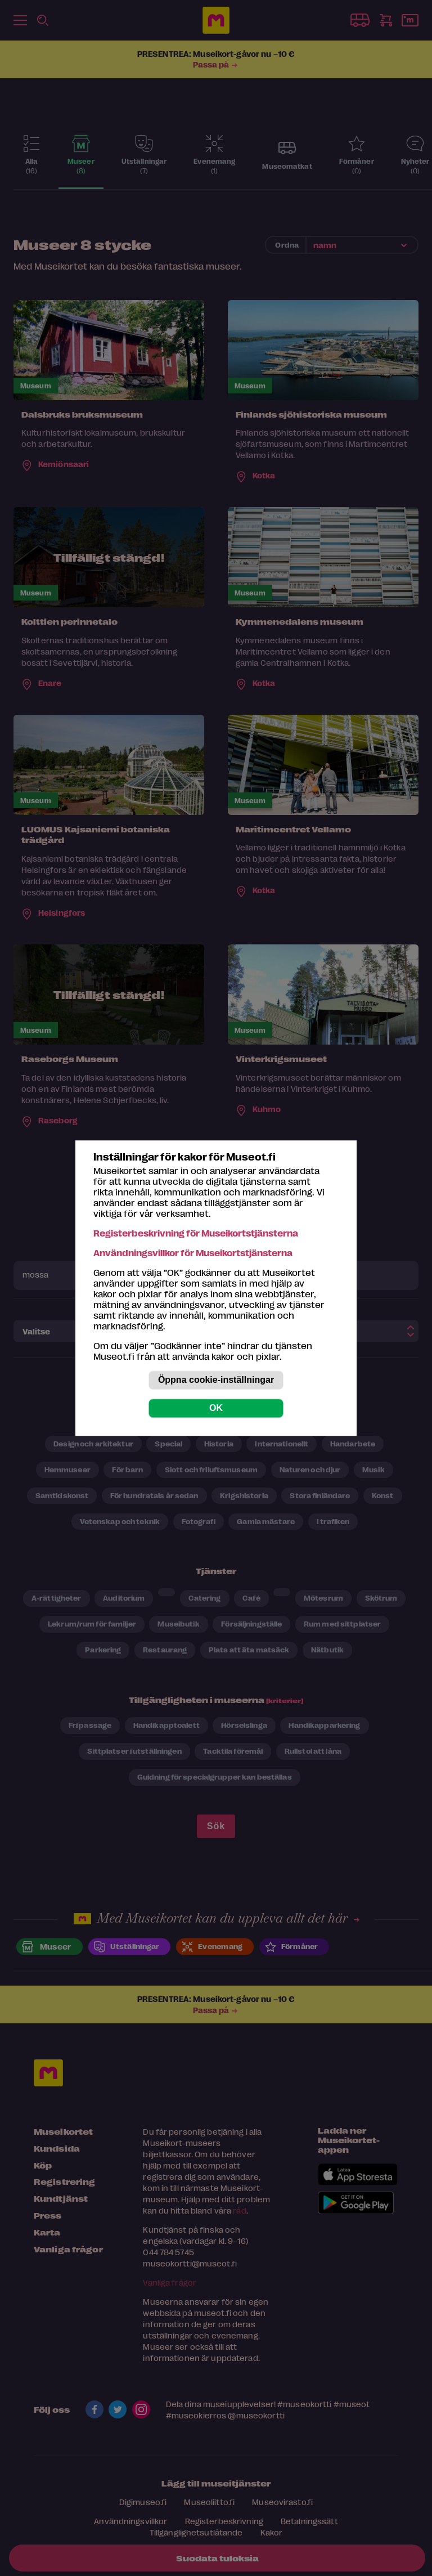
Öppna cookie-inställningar (216, 1380)
